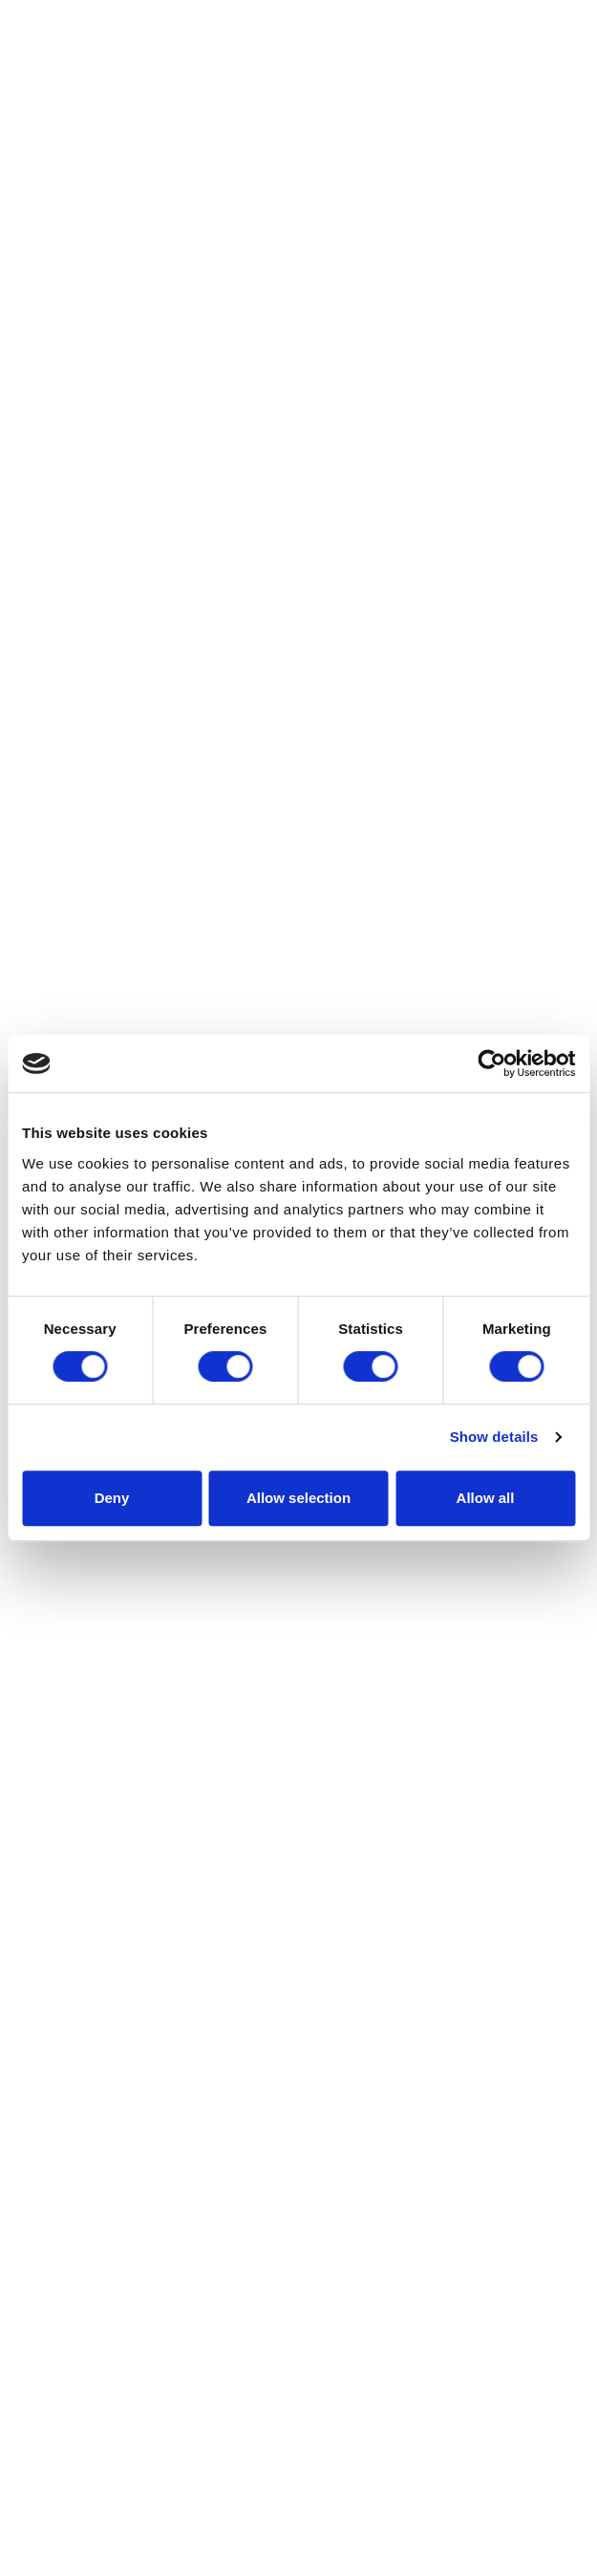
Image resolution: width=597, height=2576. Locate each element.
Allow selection (298, 1498)
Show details (494, 1436)
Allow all (486, 1498)
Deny (112, 1498)
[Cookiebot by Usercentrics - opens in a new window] (491, 1063)
